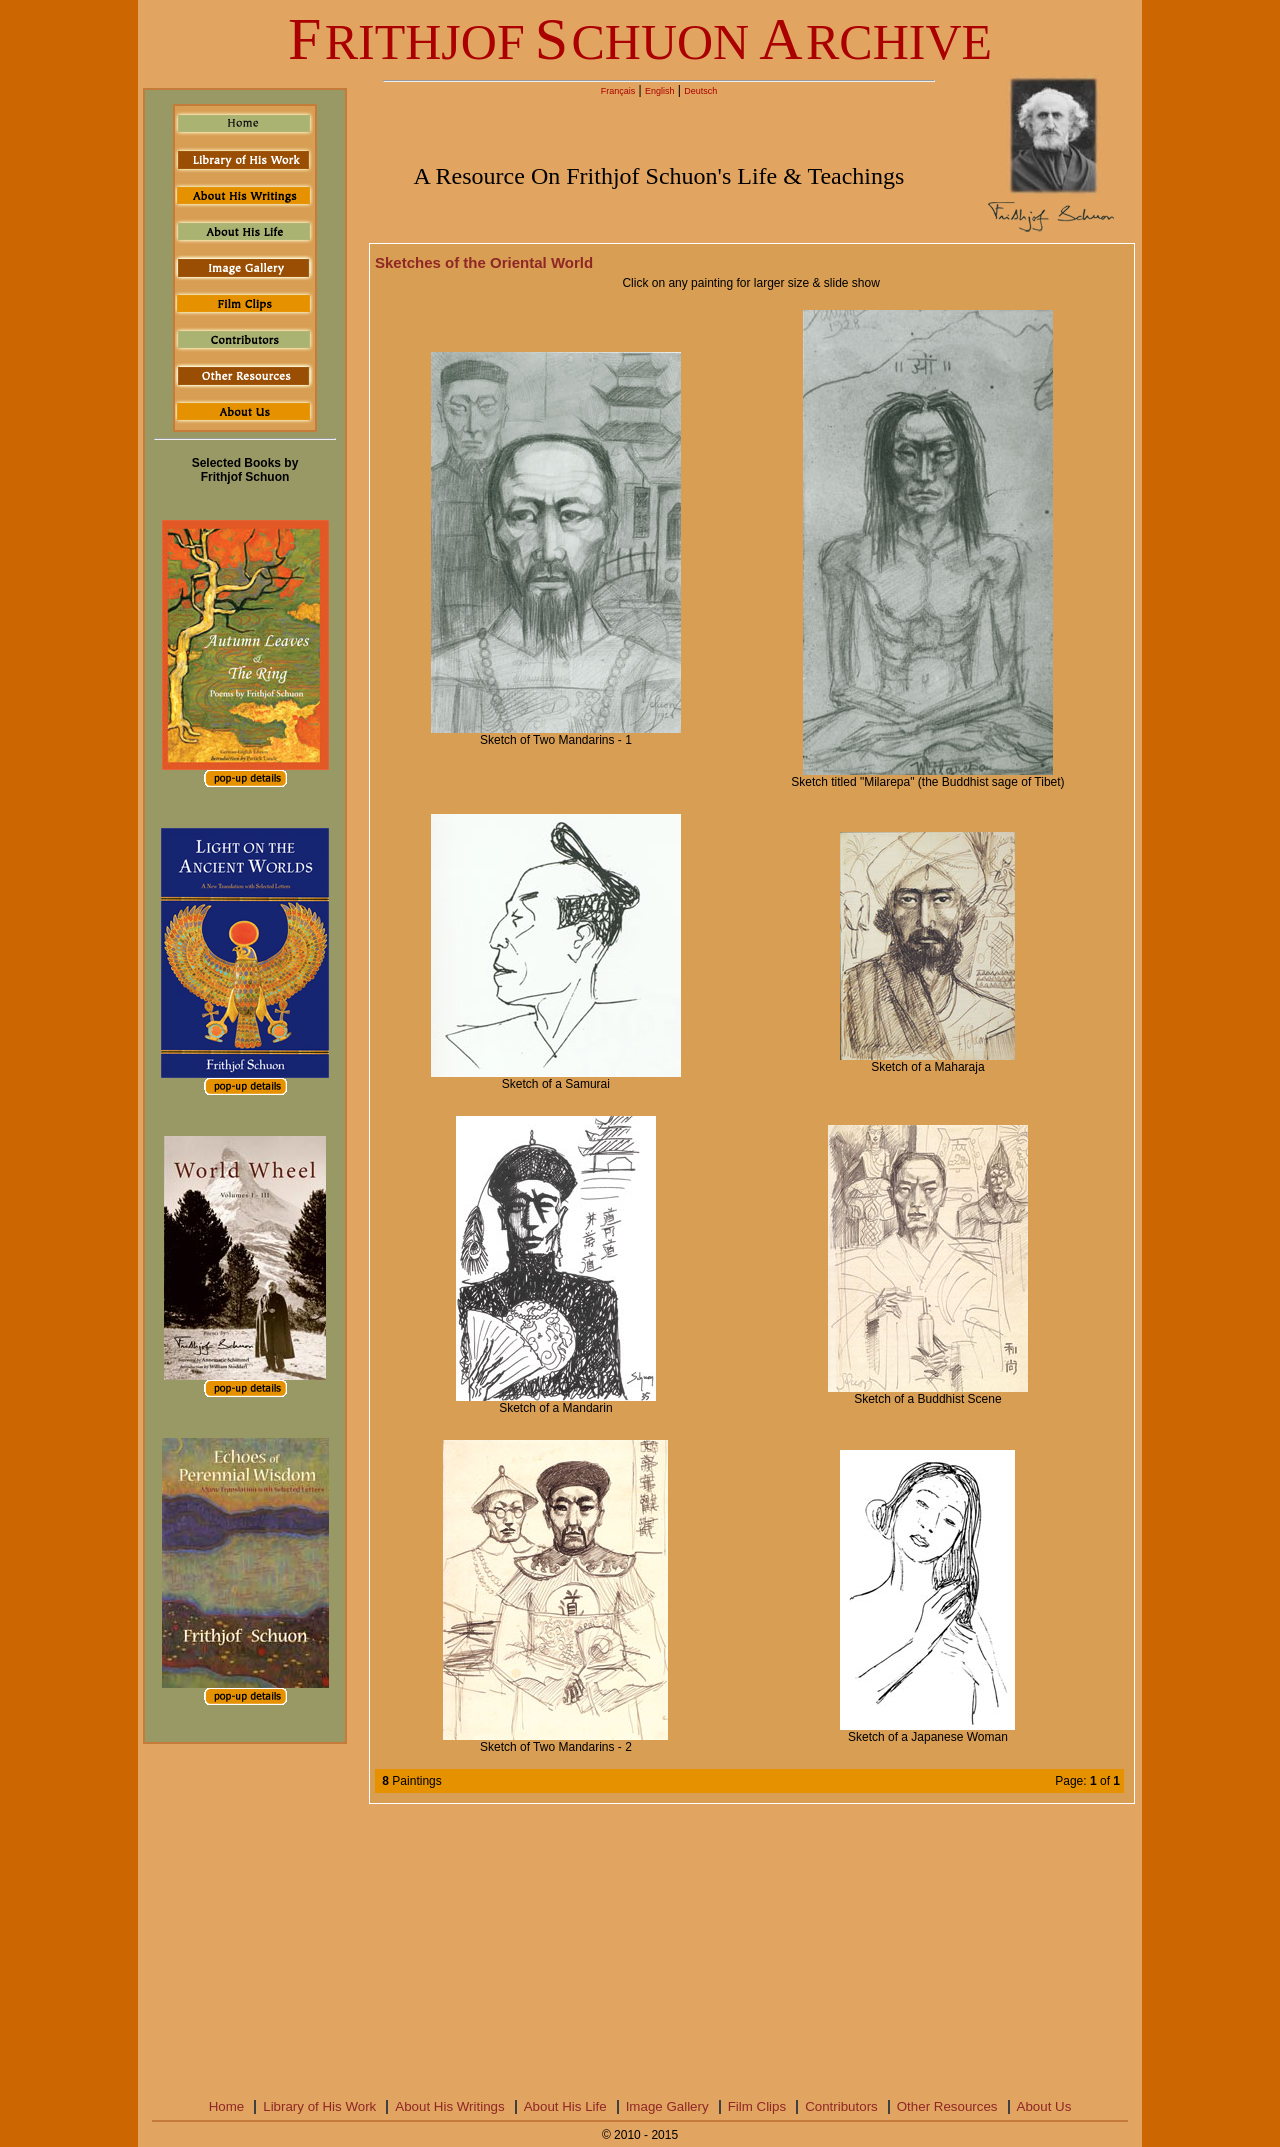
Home (227, 2106)
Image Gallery (667, 2106)
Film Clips (757, 2106)
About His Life (565, 2106)
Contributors (841, 2106)
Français (618, 91)
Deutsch (700, 91)
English (660, 91)
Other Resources (947, 2106)
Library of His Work (319, 2106)
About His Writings (449, 2106)
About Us (1044, 2106)
